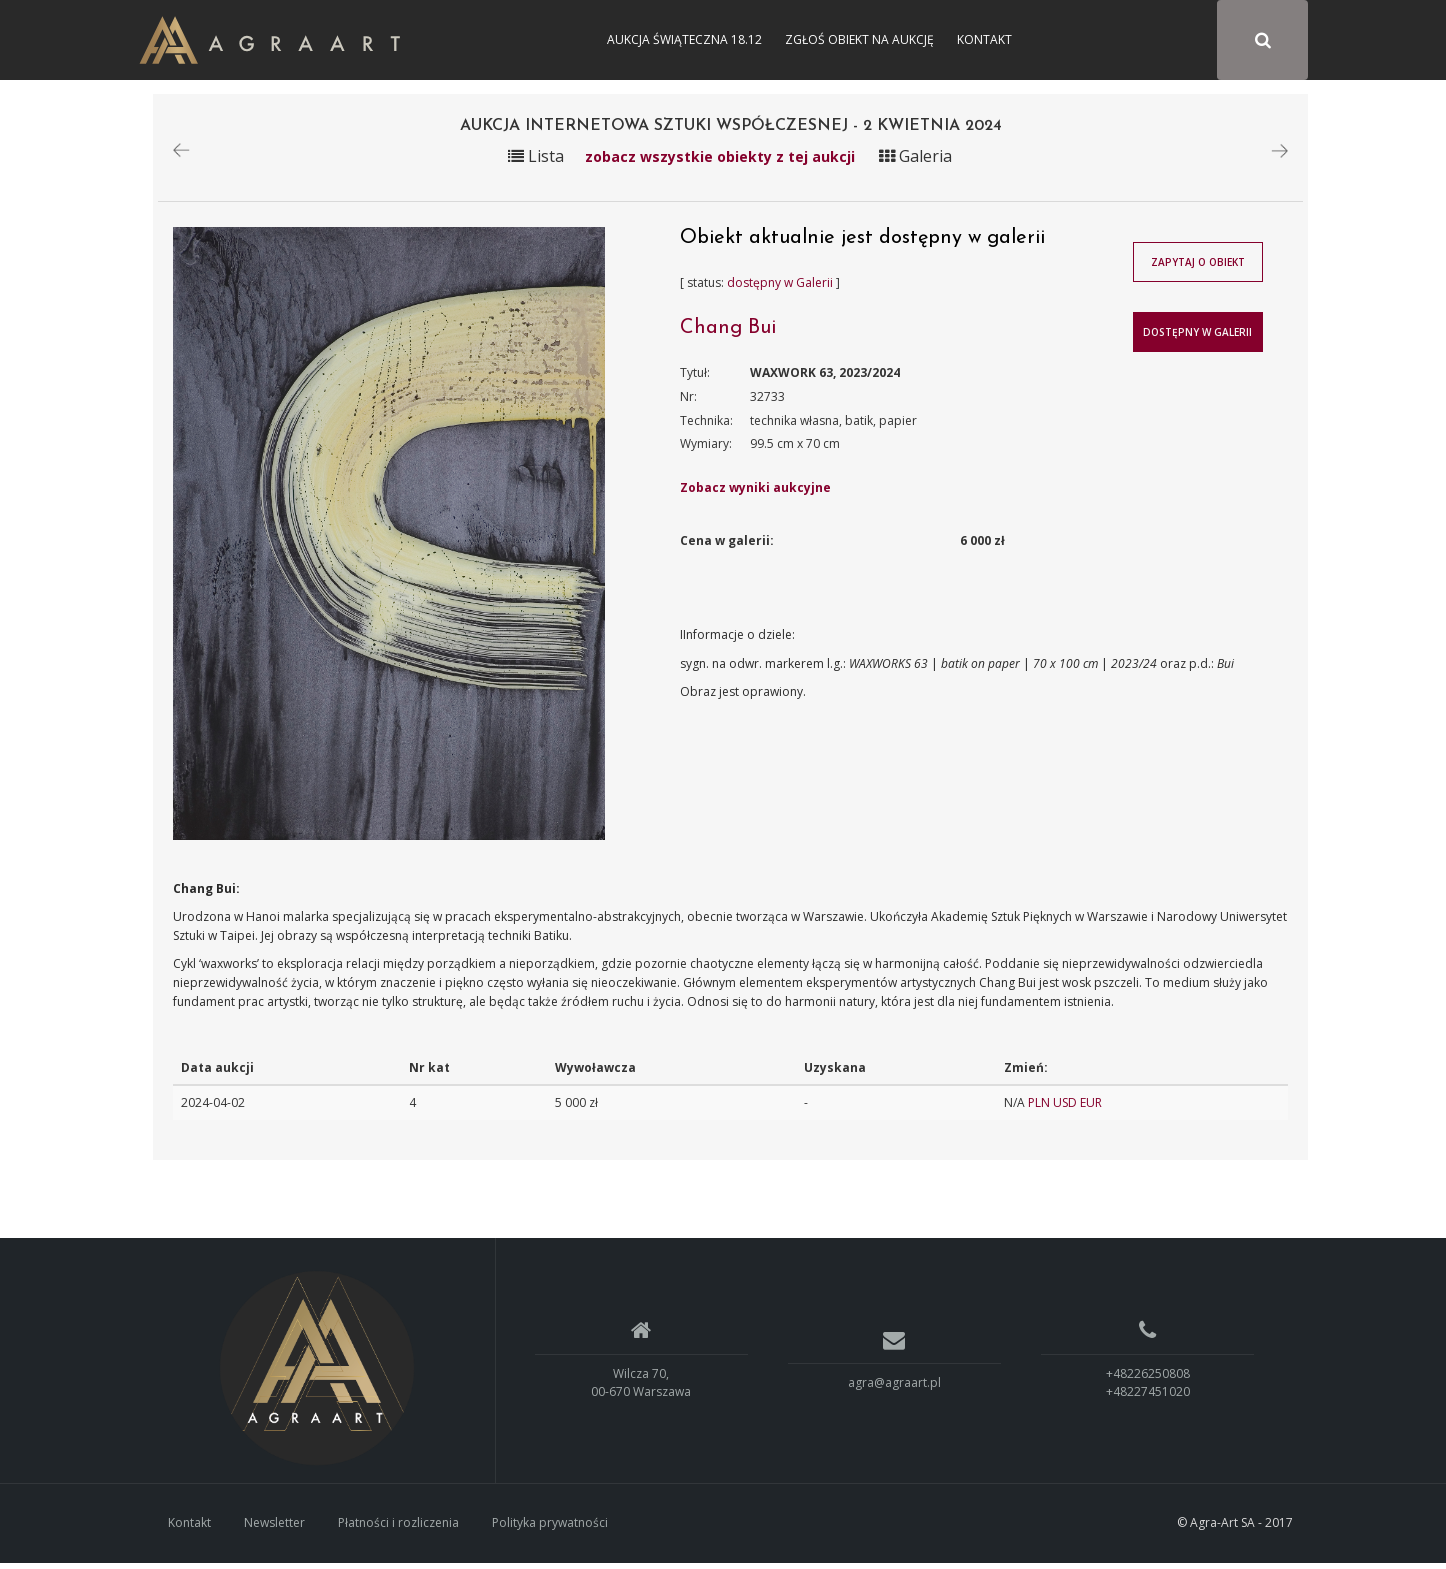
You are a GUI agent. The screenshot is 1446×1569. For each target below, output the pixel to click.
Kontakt (984, 39)
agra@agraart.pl (894, 1388)
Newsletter (274, 1528)
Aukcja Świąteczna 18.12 (684, 39)
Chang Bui (728, 334)
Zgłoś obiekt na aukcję (859, 39)
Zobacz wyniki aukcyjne (755, 493)
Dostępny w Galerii (1197, 338)
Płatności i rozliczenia (398, 1528)
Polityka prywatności (550, 1528)
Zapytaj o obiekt (1198, 268)
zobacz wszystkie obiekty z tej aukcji (720, 162)
